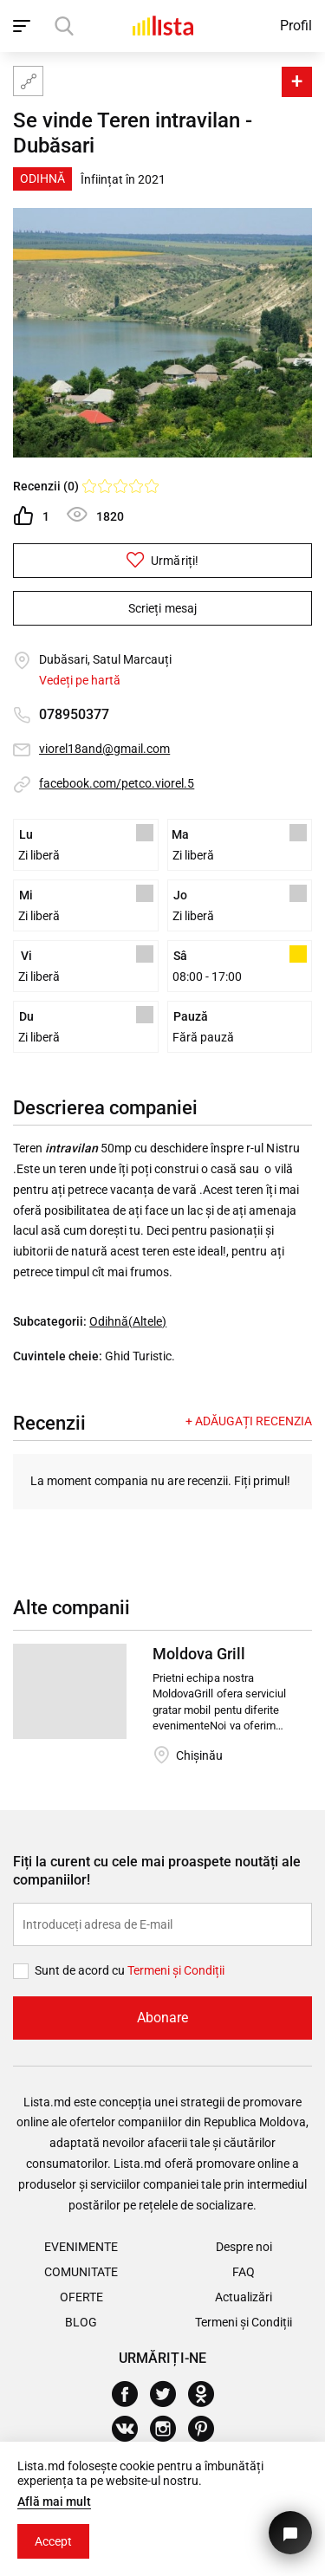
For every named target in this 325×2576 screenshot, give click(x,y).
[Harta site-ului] (28, 81)
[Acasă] (163, 26)
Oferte (81, 2297)
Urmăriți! (162, 560)
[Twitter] (169, 2394)
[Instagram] (169, 2429)
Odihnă (42, 178)
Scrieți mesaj (162, 608)
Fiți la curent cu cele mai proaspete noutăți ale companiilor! (157, 1870)
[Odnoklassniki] (207, 2394)
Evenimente (81, 2247)
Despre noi (244, 2247)
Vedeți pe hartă (79, 680)
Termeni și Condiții (243, 2322)
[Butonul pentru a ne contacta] (290, 2532)
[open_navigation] (24, 26)
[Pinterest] (207, 2429)
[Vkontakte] (131, 2429)
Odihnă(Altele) (127, 1321)
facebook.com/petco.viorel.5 (116, 783)
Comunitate (81, 2272)
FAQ (243, 2272)
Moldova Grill (199, 1654)
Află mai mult (54, 2501)
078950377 (74, 714)
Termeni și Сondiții (175, 1970)
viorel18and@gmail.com (104, 749)
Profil (296, 25)
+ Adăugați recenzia (248, 1421)
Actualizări (243, 2297)
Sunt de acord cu (81, 1970)
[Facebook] (131, 2394)
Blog (81, 2322)
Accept (53, 2541)
